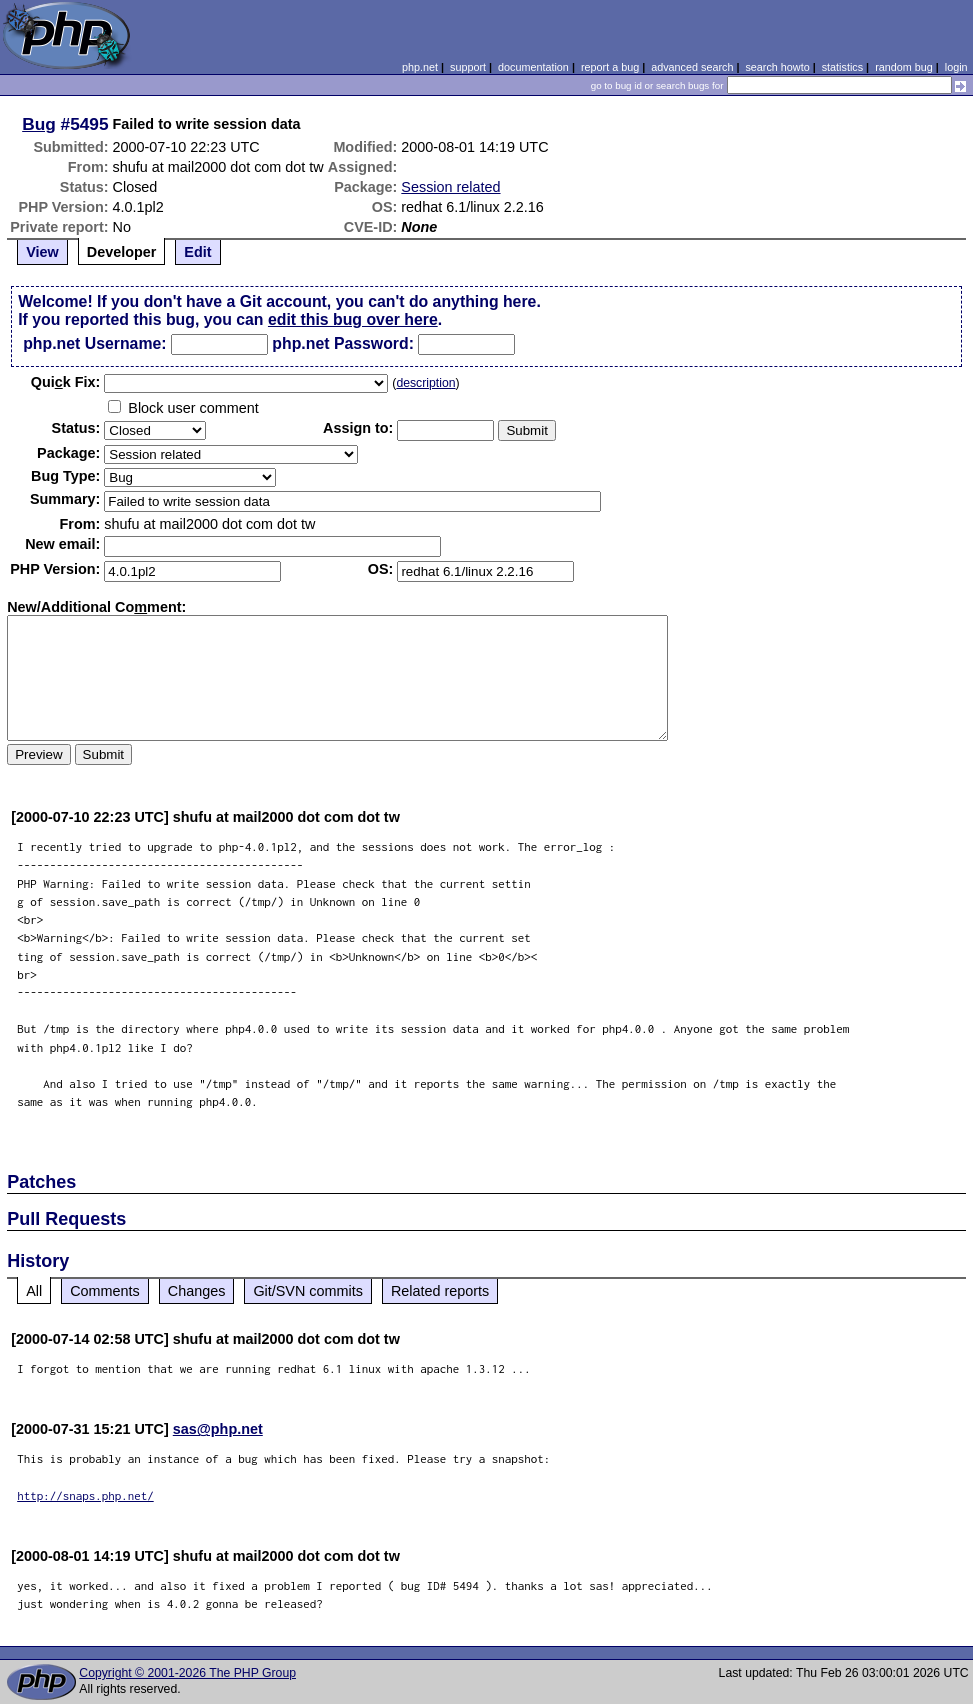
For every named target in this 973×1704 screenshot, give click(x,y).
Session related (450, 187)
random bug (904, 67)
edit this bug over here (353, 319)
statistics (842, 67)
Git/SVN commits (308, 1291)
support (468, 67)
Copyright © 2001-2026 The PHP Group (187, 1673)
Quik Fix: (66, 382)
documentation (533, 67)
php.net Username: (94, 343)
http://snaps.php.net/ (85, 1495)
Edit (197, 252)
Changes (197, 1291)
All (34, 1291)
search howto (777, 67)
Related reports (440, 1291)
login (956, 67)
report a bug (610, 67)
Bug (39, 124)
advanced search (692, 67)
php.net (420, 67)
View (42, 252)
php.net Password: (343, 343)
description (425, 383)
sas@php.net (218, 1429)
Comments (105, 1291)
